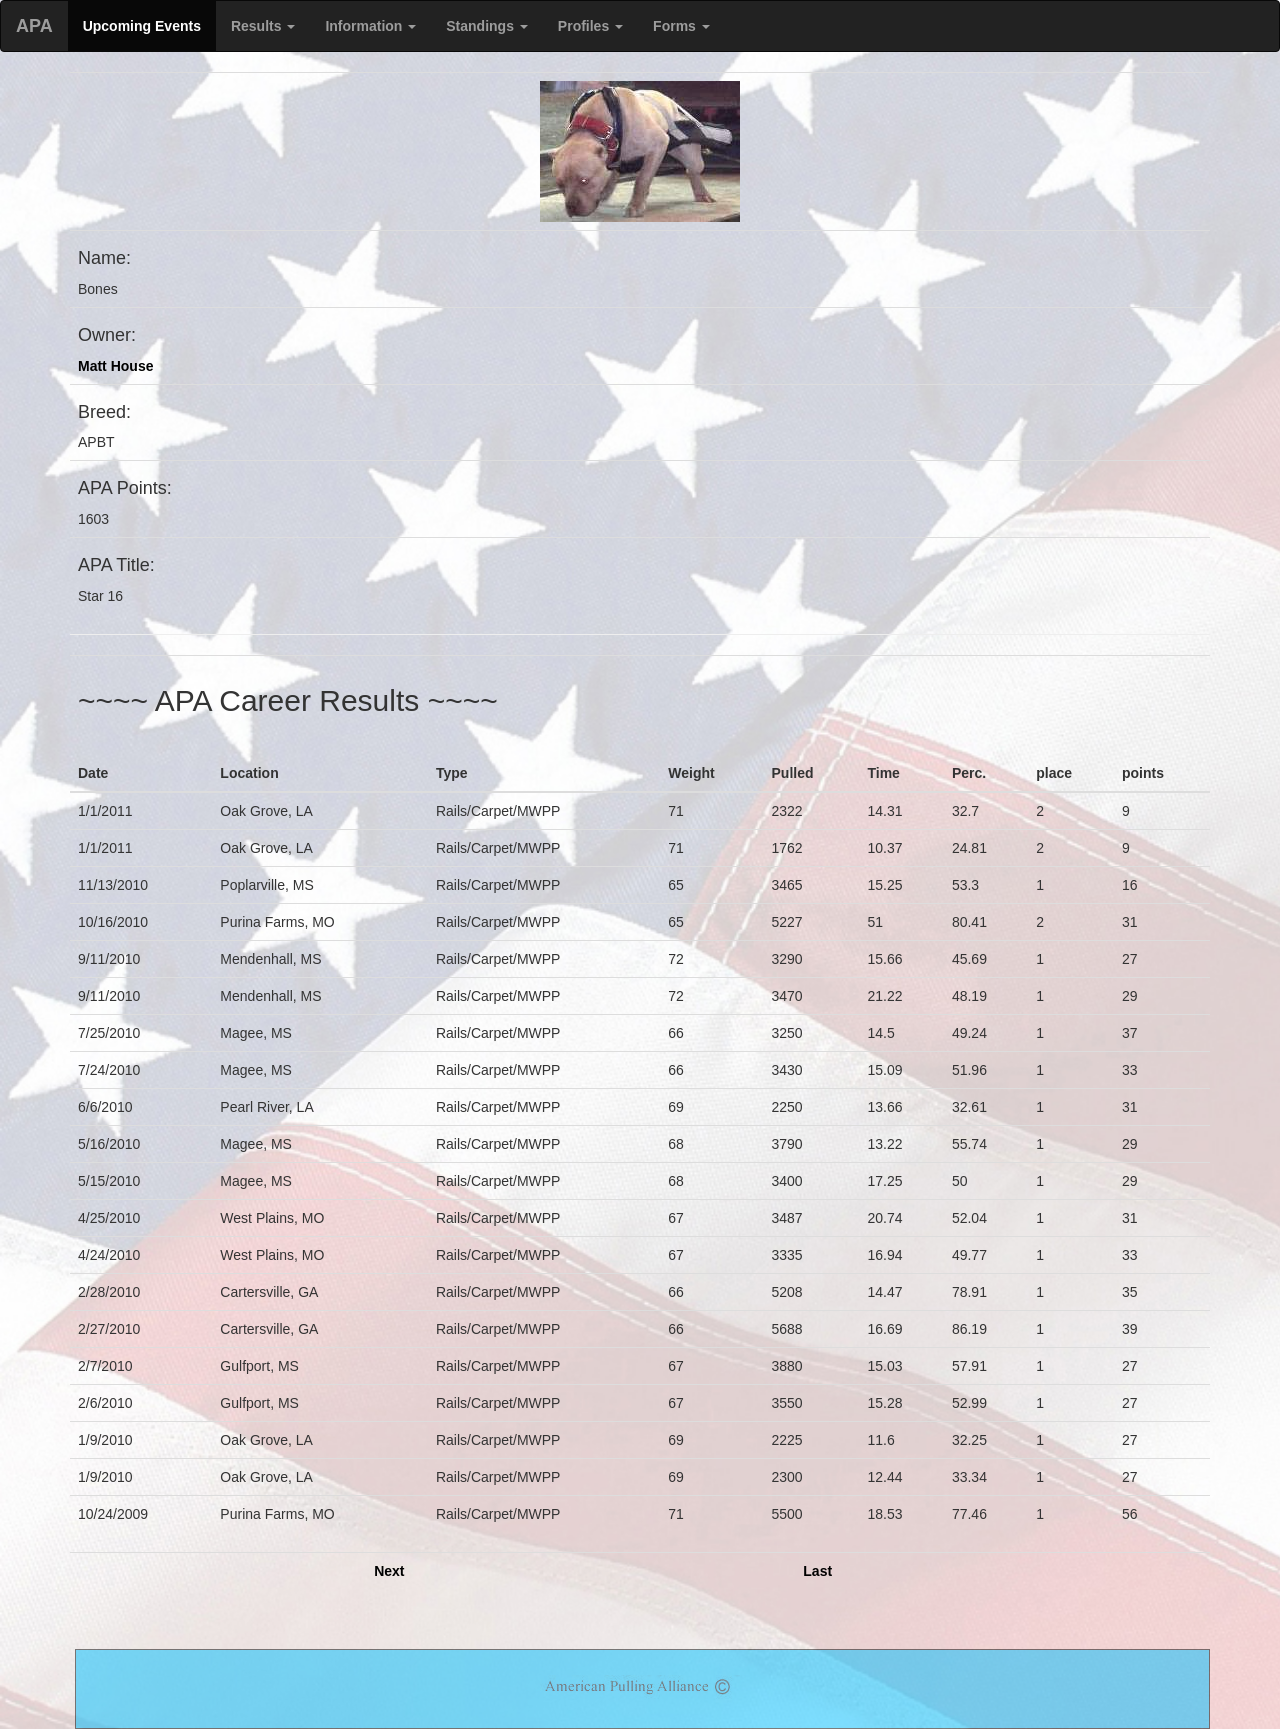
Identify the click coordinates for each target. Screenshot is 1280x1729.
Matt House (115, 366)
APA (34, 26)
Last (817, 1571)
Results (263, 26)
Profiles (590, 26)
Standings (487, 26)
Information (370, 26)
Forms (681, 26)
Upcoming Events (142, 26)
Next (389, 1571)
